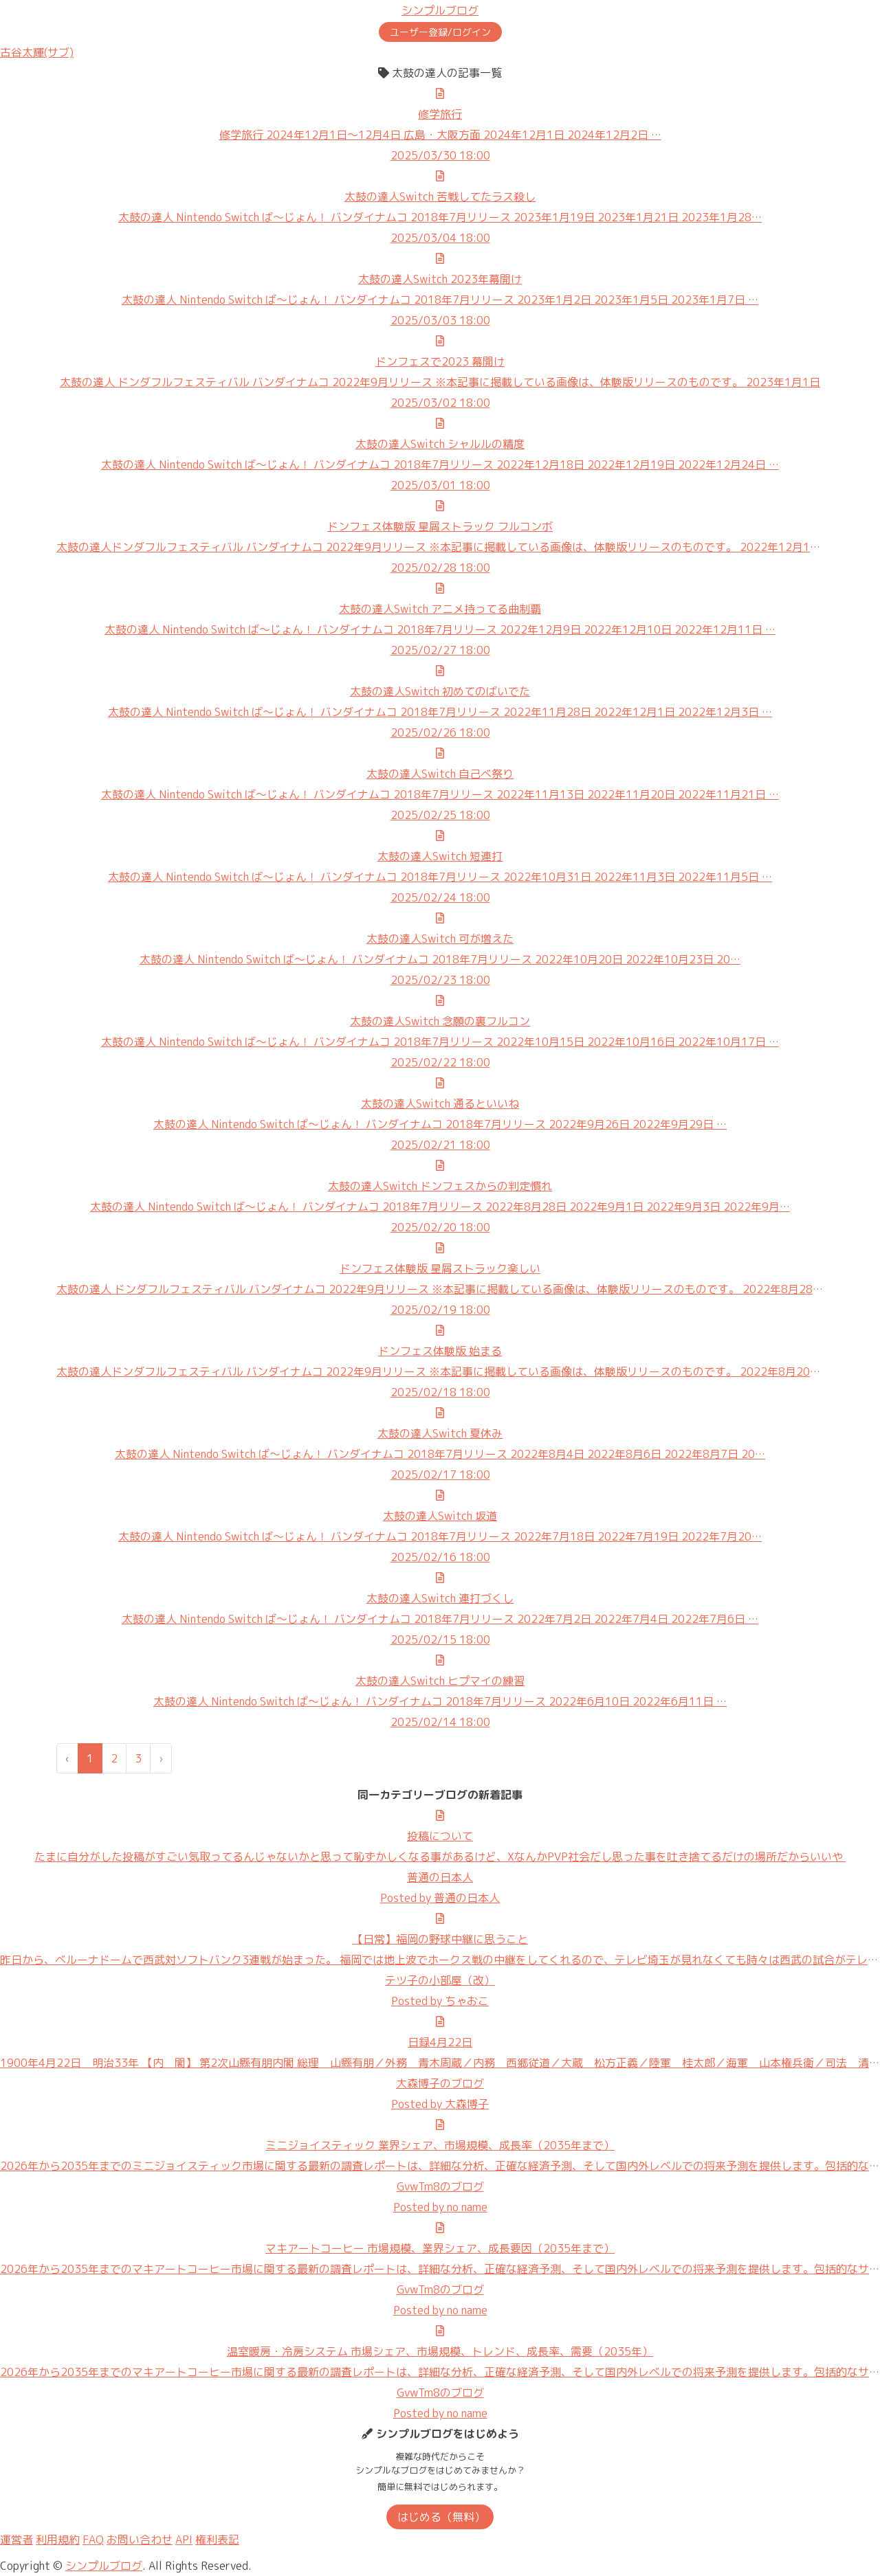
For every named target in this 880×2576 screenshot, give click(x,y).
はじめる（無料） (441, 2516)
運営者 (16, 2539)
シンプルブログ (440, 10)
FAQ (93, 2539)
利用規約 (58, 2539)
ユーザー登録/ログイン (440, 31)
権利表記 (217, 2539)
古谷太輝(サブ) (37, 52)
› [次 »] (161, 1758)
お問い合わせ (140, 2539)
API (183, 2539)
